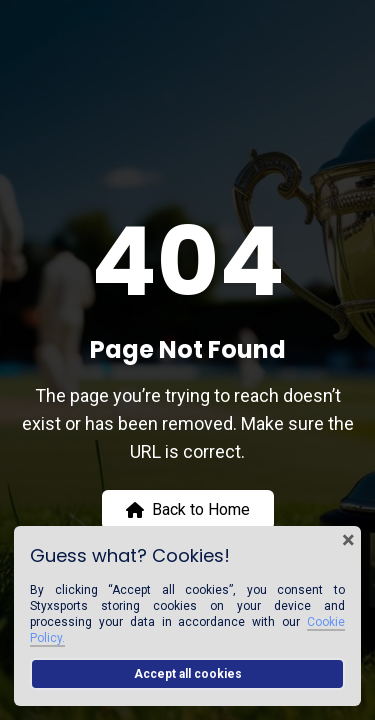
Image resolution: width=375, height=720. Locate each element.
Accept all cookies (188, 674)
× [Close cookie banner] (348, 540)
